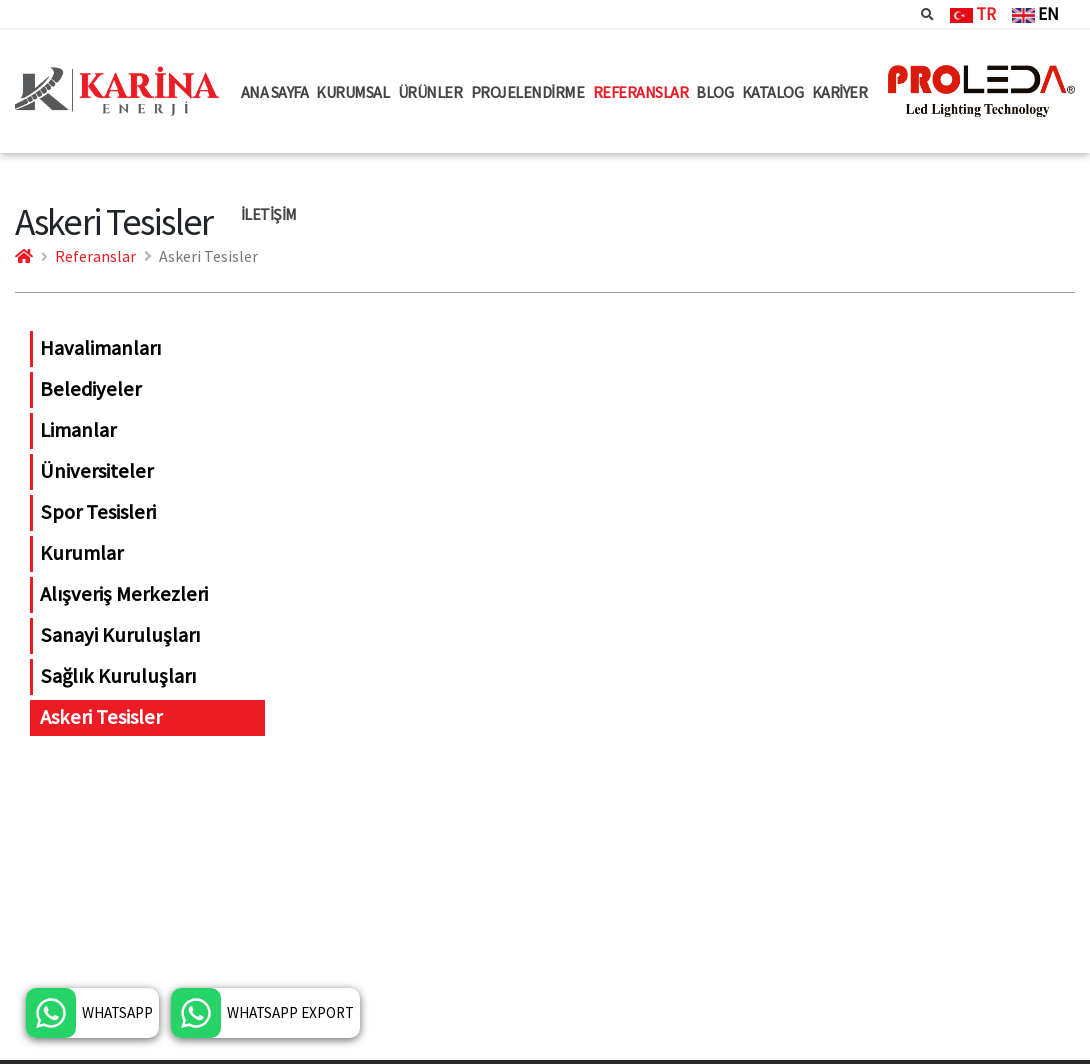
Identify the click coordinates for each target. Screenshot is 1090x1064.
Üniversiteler (96, 471)
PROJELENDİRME (528, 92)
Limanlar (78, 430)
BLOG (714, 92)
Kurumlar (81, 553)
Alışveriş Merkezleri (124, 594)
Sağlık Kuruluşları (118, 676)
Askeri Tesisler (101, 717)
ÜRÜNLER (430, 92)
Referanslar (95, 256)
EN (1035, 14)
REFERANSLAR (641, 92)
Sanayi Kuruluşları (120, 635)
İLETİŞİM (269, 214)
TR (973, 14)
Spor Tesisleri (98, 512)
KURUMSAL (352, 92)
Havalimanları (100, 348)
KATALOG (773, 92)
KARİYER (840, 92)
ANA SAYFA (275, 92)
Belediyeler (90, 389)
